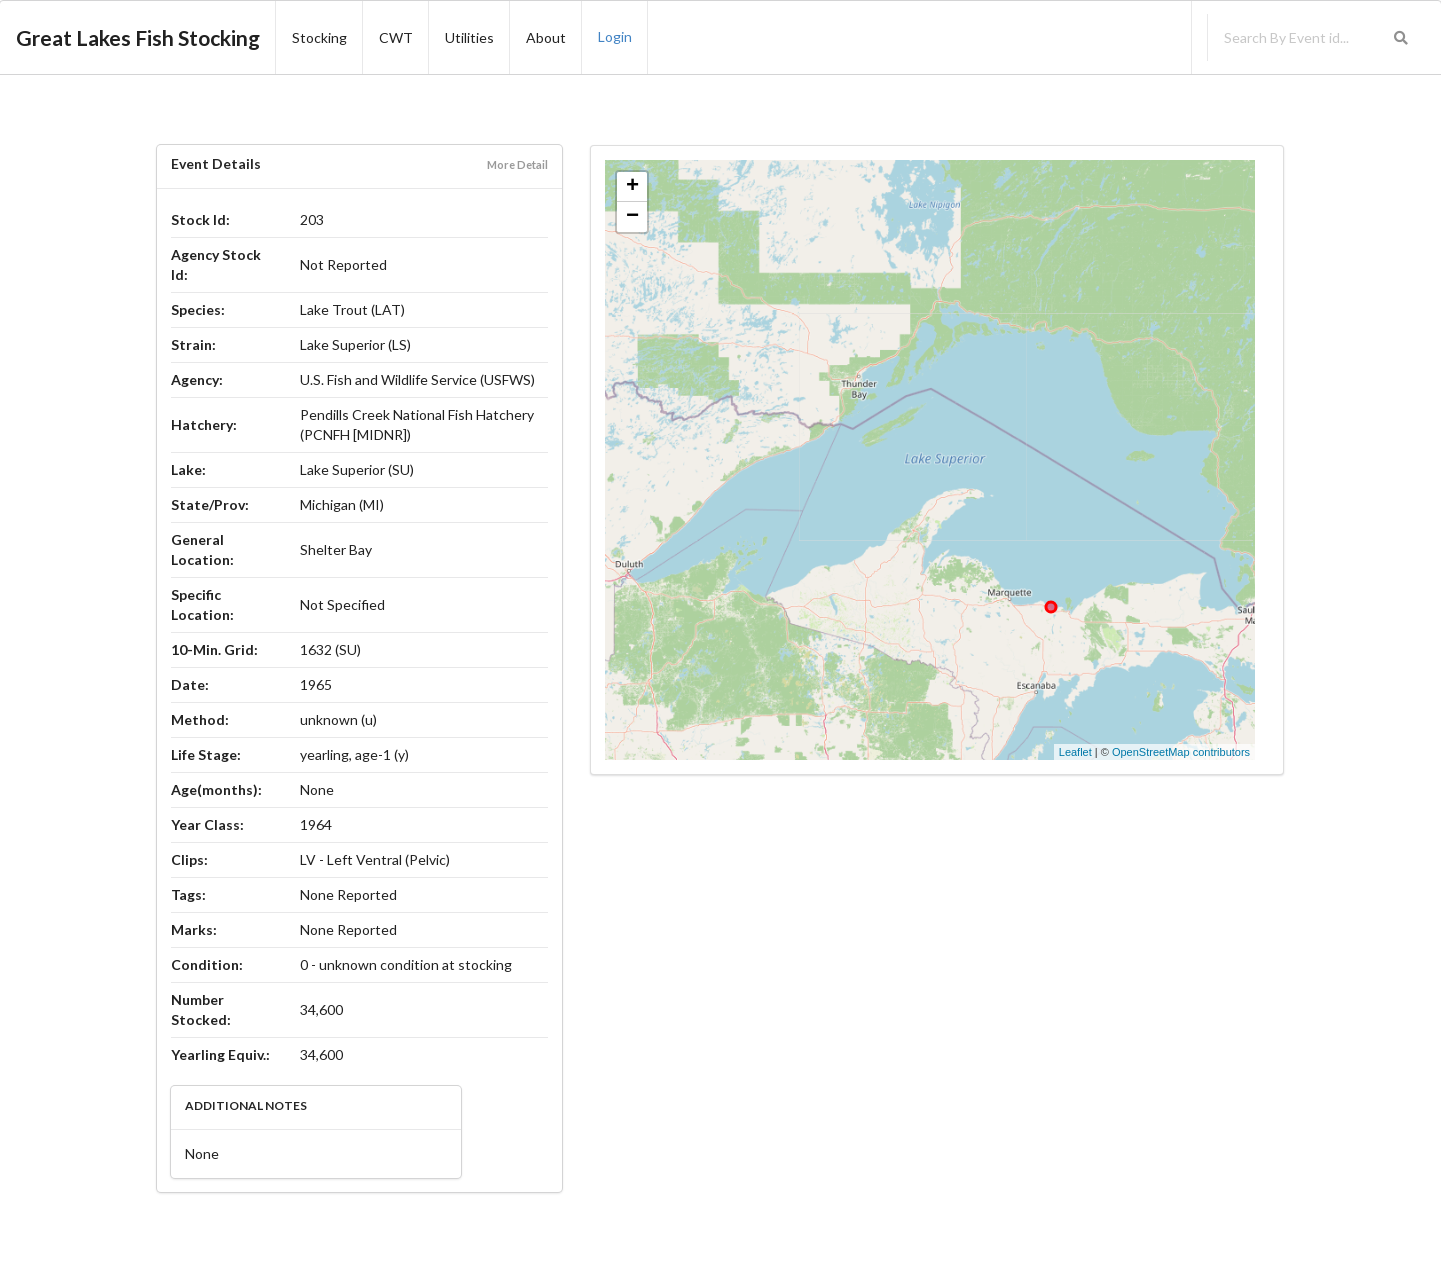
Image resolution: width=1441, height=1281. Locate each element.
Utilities (469, 37)
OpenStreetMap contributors (1181, 752)
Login (615, 36)
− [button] (632, 217)
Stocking (319, 37)
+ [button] (632, 187)
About (546, 37)
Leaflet (1075, 752)
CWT (396, 37)
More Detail (517, 164)
